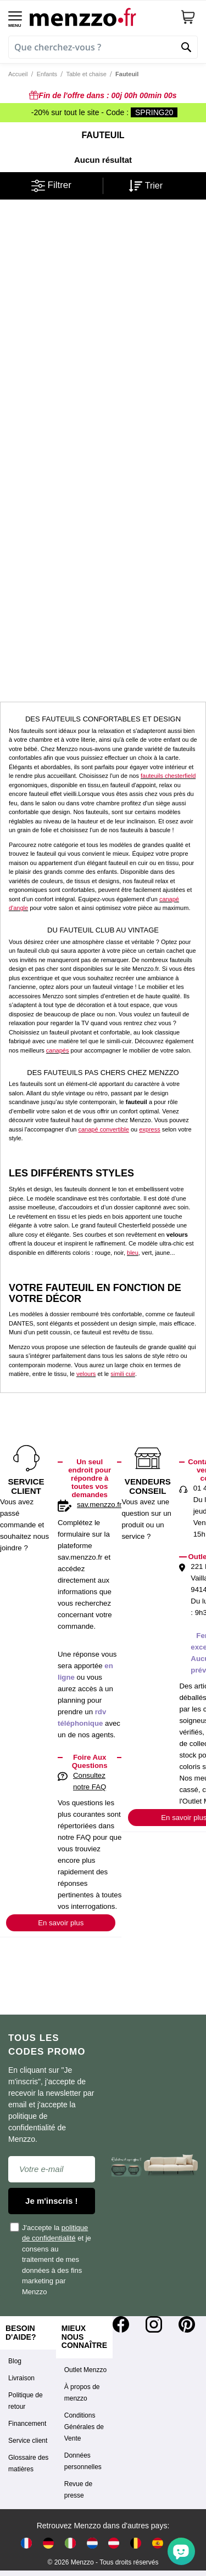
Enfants (47, 74)
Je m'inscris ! (51, 2200)
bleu (132, 1252)
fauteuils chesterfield (168, 775)
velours (86, 1374)
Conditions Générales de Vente (84, 2427)
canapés (57, 1050)
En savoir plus (60, 1923)
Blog (14, 2361)
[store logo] (101, 16)
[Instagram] (154, 2324)
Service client (27, 2440)
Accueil (17, 74)
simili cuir (122, 1374)
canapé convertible (104, 1129)
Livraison (21, 2378)
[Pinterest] (187, 2324)
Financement (27, 2423)
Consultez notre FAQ (89, 1781)
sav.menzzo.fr (99, 1504)
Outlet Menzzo (85, 2370)
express (149, 1129)
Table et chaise (86, 74)
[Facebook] (121, 2324)
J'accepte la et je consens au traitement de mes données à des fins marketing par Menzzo (51, 2259)
